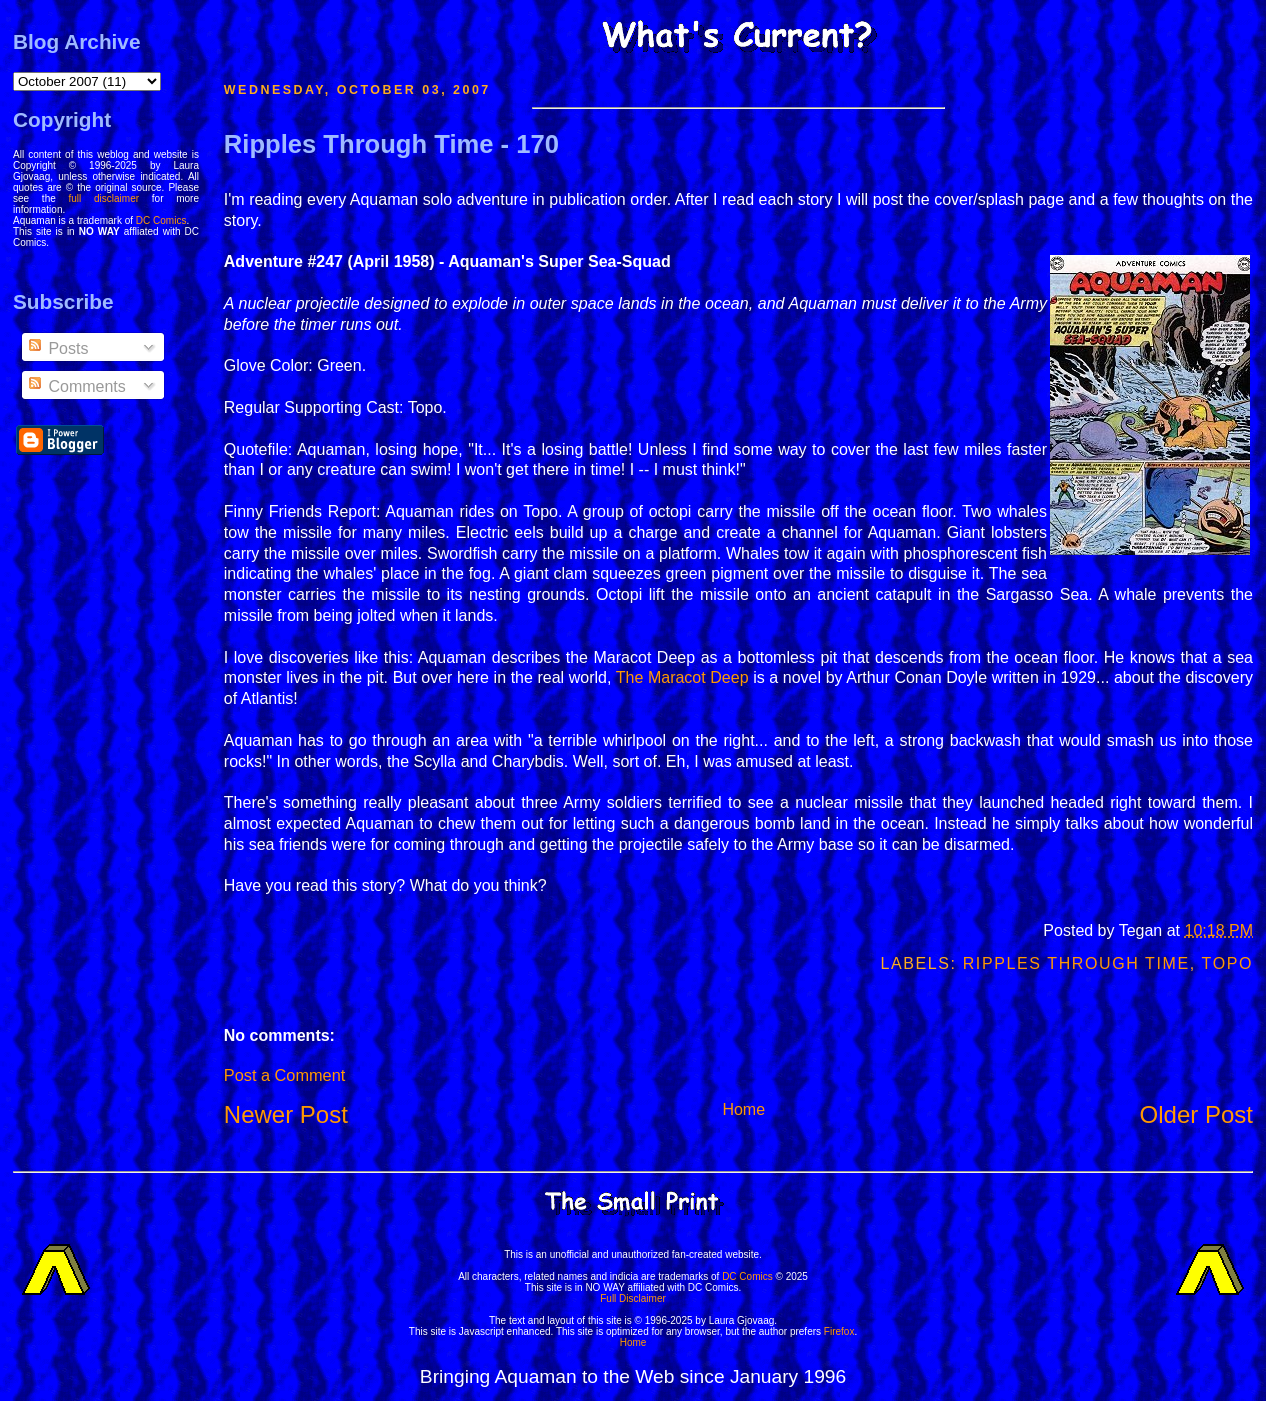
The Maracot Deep (682, 677)
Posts (57, 348)
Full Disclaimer (633, 1298)
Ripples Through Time (1076, 963)
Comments (76, 386)
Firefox (839, 1331)
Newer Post (286, 1114)
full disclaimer (104, 198)
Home (743, 1109)
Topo (1227, 963)
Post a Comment (284, 1075)
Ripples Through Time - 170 (391, 144)
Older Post (1196, 1114)
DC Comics (161, 220)
